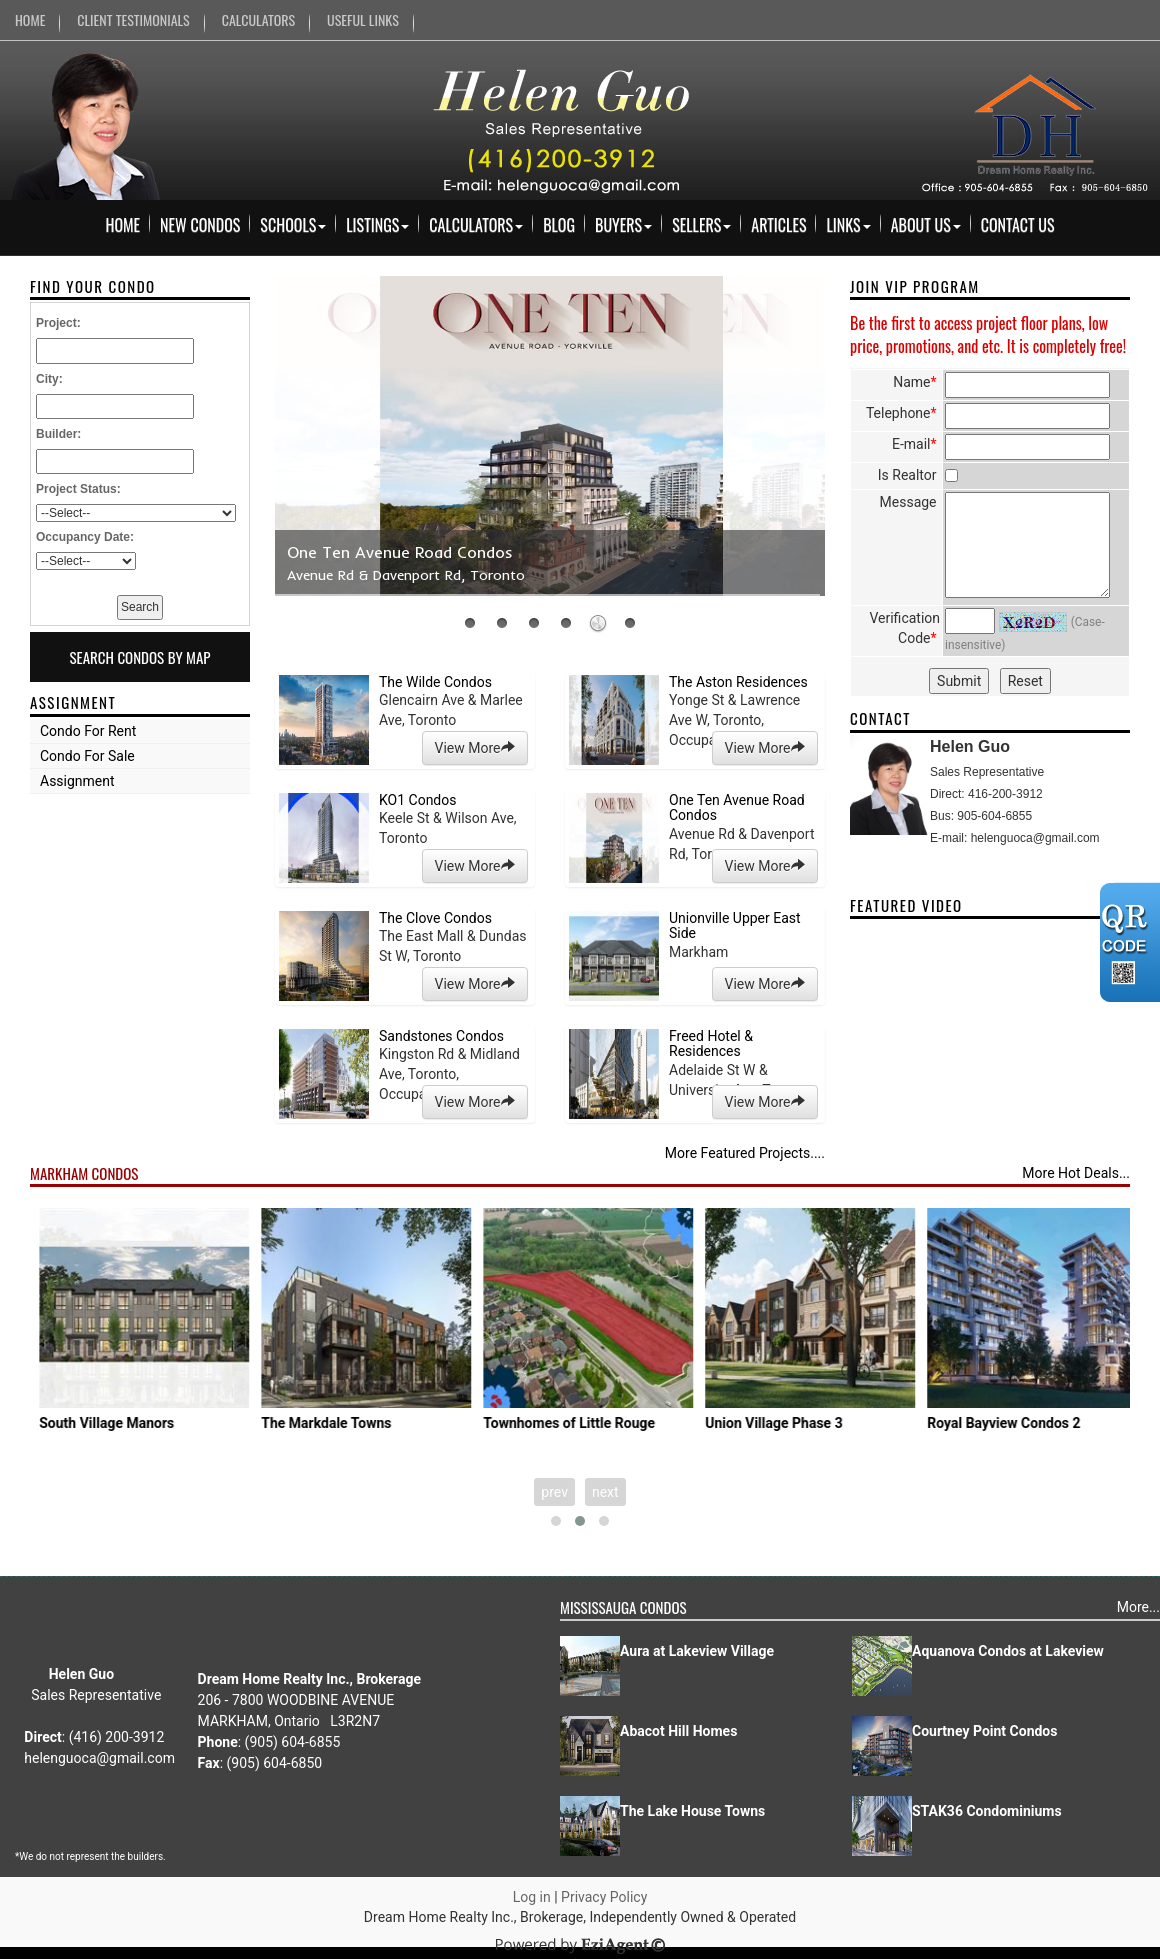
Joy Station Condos (111, 1423)
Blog (559, 225)
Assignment (77, 781)
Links (848, 225)
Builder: (58, 434)
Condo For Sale (87, 756)
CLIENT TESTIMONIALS (133, 19)
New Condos (200, 225)
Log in (532, 1897)
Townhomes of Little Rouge (802, 1423)
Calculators (476, 225)
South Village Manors (339, 1423)
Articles (778, 225)
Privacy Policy (604, 1897)
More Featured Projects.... (745, 1153)
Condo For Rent (88, 731)
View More (475, 748)
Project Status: (78, 489)
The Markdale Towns (559, 1423)
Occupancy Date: (85, 537)
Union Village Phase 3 (1006, 1423)
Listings (377, 225)
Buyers (623, 225)
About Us (926, 225)
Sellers (701, 225)
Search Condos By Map (139, 657)
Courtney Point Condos (984, 1731)
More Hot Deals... (1076, 1173)
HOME (30, 19)
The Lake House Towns (692, 1811)
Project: (58, 323)
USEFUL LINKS (363, 19)
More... (1138, 1607)
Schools (293, 225)
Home (122, 225)
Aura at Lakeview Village (697, 1651)
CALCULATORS (258, 19)
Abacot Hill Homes (678, 1731)
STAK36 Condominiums (987, 1811)
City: (49, 379)
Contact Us (1018, 225)
